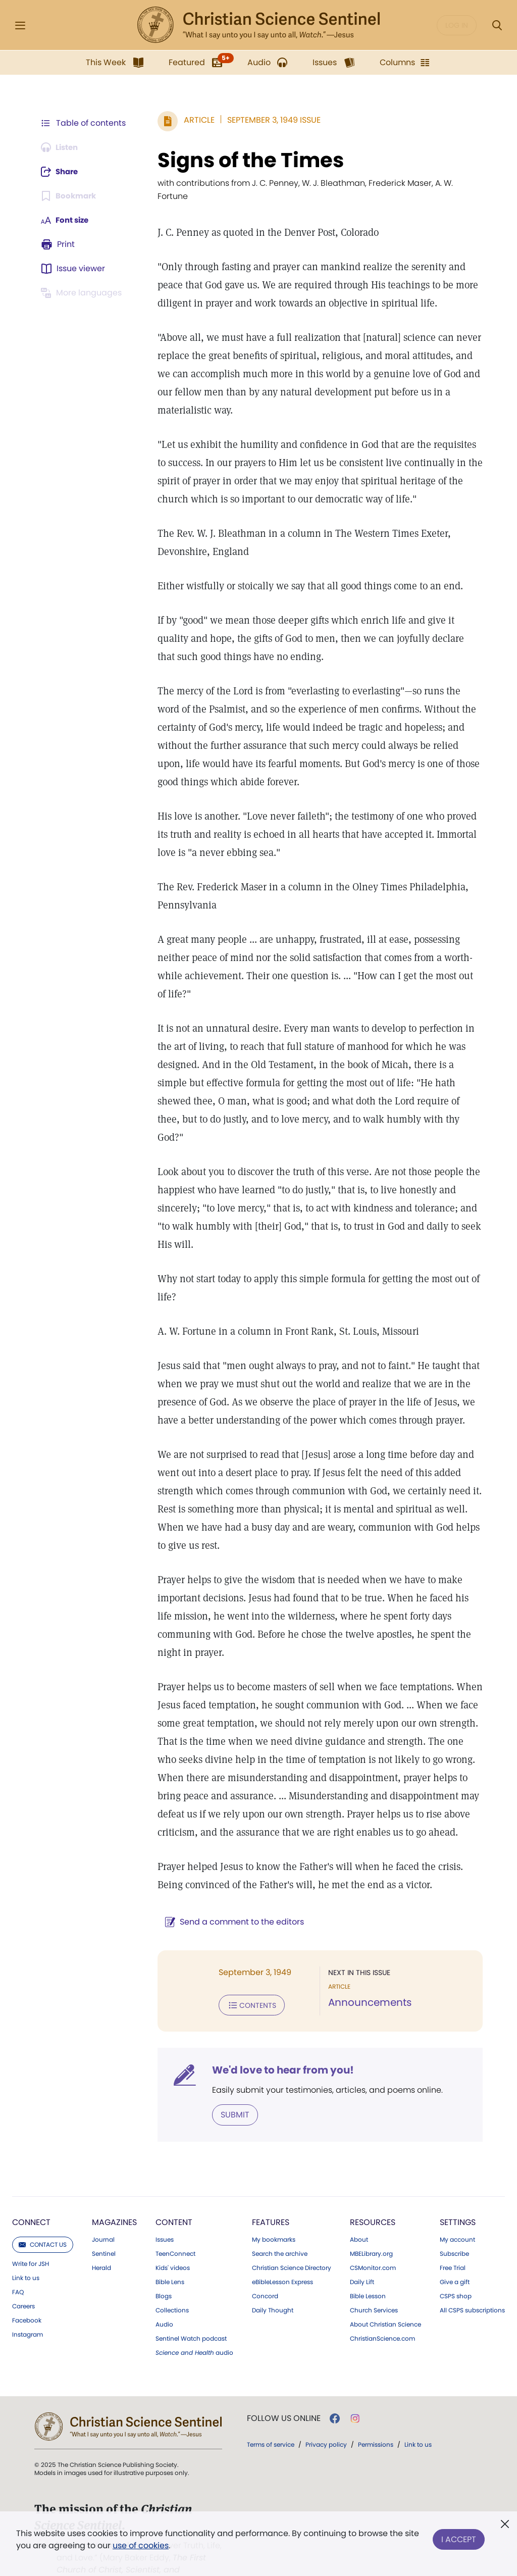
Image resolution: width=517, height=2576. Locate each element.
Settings (458, 2190)
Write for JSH (30, 2232)
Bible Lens (170, 2250)
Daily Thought (272, 2278)
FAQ (18, 2260)
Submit (230, 2082)
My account (457, 2207)
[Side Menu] (20, 25)
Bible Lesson (368, 2264)
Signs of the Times (245, 160)
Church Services (374, 2278)
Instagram (27, 2302)
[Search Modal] (497, 25)
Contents (246, 1973)
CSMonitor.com (373, 2236)
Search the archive (279, 2221)
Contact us (43, 2212)
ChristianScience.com (382, 2306)
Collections (172, 2278)
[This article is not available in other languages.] (83, 293)
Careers (23, 2274)
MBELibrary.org (371, 2221)
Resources (372, 2190)
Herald (101, 2236)
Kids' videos (173, 2236)
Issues (165, 2207)
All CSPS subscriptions (472, 2278)
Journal (103, 2207)
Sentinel (104, 2221)
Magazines (114, 2190)
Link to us (25, 2246)
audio (194, 2320)
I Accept (458, 2537)
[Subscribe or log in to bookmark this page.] (70, 196)
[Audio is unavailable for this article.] (61, 147)
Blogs (164, 2264)
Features (270, 2190)
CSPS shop (456, 2264)
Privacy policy (326, 2412)
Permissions (375, 2412)
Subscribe (454, 2221)
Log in (456, 25)
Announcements (367, 1971)
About (359, 2207)
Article (194, 120)
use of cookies (141, 2545)
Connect (31, 2190)
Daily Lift (362, 2250)
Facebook (26, 2288)
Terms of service (270, 2412)
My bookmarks (273, 2207)
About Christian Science (385, 2292)
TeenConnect (175, 2221)
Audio (164, 2292)
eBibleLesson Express (282, 2250)
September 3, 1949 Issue (269, 120)
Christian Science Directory (291, 2236)
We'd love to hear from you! (278, 2038)
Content (174, 2190)
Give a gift (455, 2250)
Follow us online (284, 2386)
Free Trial (453, 2236)
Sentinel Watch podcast (191, 2306)
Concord (265, 2264)
